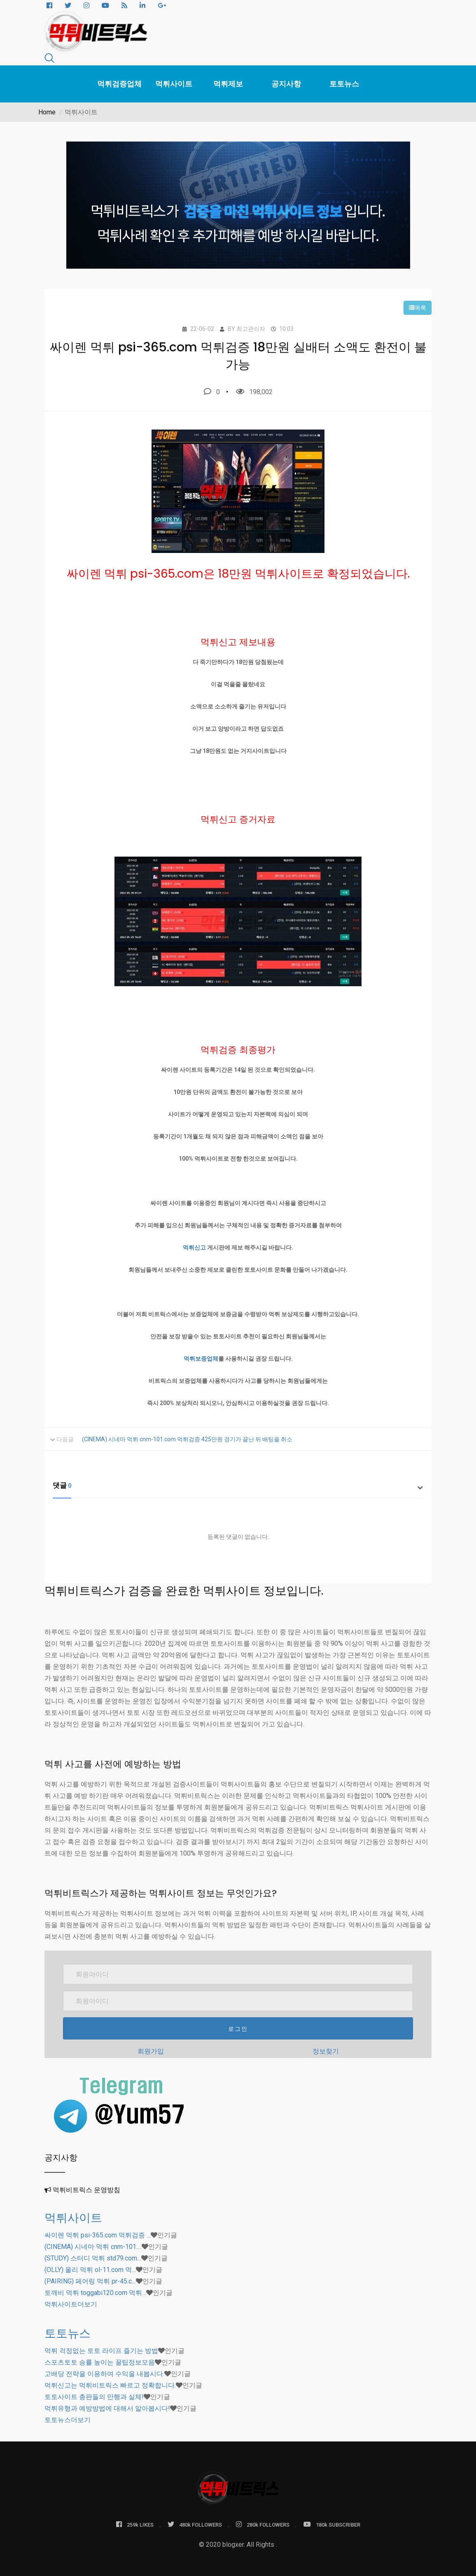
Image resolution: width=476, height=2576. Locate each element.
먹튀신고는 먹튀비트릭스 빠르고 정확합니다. (110, 2385)
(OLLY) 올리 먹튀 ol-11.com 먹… (90, 2270)
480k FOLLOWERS (195, 2524)
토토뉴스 (344, 84)
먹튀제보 (228, 84)
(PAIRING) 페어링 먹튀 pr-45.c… (90, 2281)
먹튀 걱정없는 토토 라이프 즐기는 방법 (101, 2351)
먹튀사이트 (173, 84)
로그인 (238, 2028)
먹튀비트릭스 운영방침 (86, 2190)
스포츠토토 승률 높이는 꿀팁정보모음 (99, 2362)
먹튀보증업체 (201, 1358)
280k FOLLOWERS (262, 2524)
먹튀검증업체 (119, 84)
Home (47, 112)
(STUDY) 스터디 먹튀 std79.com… (92, 2258)
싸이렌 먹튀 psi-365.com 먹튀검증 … (97, 2235)
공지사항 (286, 84)
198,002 (254, 392)
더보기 (70, 2304)
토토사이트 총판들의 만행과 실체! (94, 2397)
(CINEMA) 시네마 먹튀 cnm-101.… (93, 2247)
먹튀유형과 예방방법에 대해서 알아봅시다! (107, 2408)
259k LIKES (135, 2524)
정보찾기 (326, 2051)
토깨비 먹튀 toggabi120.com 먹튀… (95, 2293)
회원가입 (151, 2051)
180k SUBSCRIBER (331, 2524)
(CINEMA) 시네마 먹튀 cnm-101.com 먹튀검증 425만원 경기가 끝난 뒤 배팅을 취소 (187, 1439)
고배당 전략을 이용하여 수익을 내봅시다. (104, 2374)
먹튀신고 (194, 1247)
